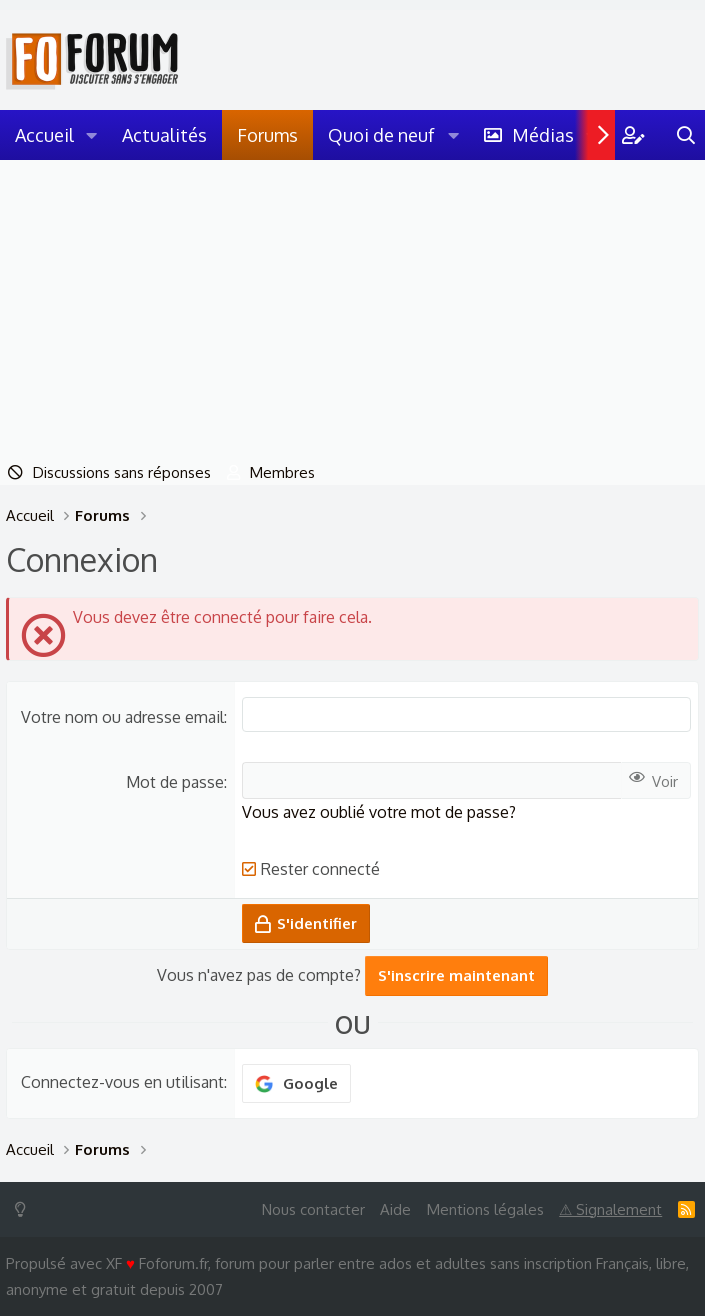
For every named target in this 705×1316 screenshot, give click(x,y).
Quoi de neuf (381, 135)
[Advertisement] (352, 310)
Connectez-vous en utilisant (122, 1082)
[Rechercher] (686, 135)
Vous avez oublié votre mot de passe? (379, 812)
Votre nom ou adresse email (122, 717)
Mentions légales (485, 1209)
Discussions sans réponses (122, 472)
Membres (282, 472)
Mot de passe (175, 782)
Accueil (44, 135)
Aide (395, 1209)
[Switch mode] (24, 1209)
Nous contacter (313, 1209)
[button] (92, 135)
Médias (543, 135)
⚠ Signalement (610, 1209)
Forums (267, 135)
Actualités (164, 135)
